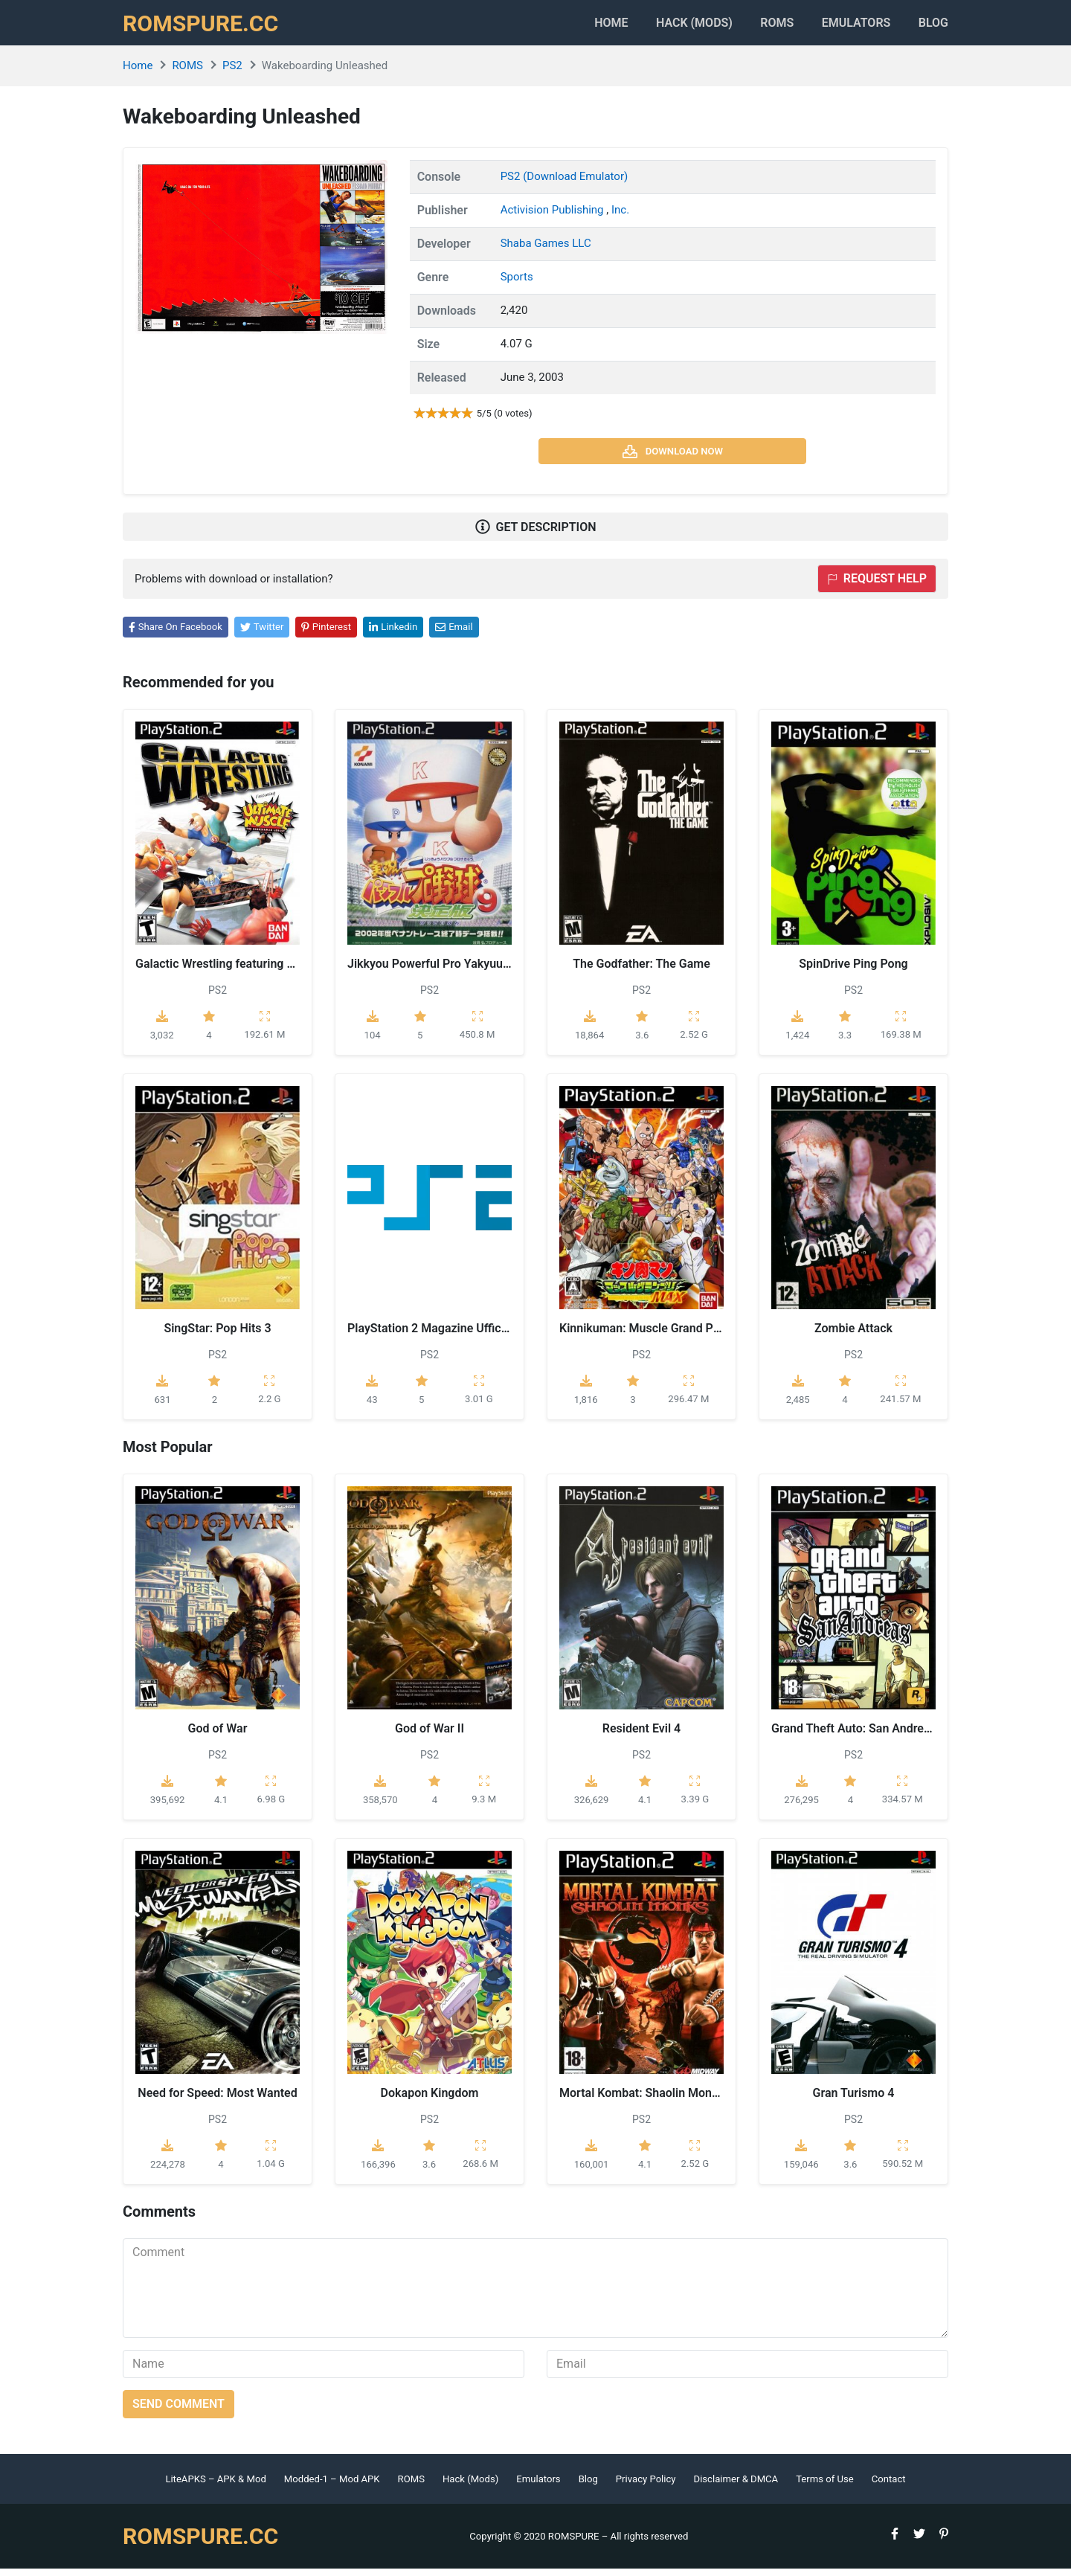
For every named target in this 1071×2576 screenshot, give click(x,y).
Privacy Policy (646, 2486)
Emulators (848, 26)
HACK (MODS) (670, 26)
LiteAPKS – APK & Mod (215, 2486)
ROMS (761, 26)
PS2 (232, 73)
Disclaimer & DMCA (736, 2486)
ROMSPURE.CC (205, 27)
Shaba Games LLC (546, 250)
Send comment (178, 2411)
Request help (877, 586)
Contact (889, 2486)
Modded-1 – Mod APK (332, 2486)
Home (579, 26)
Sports (517, 284)
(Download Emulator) (575, 183)
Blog (933, 26)
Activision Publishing (554, 217)
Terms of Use (825, 2486)
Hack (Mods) (470, 2486)
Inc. (620, 217)
